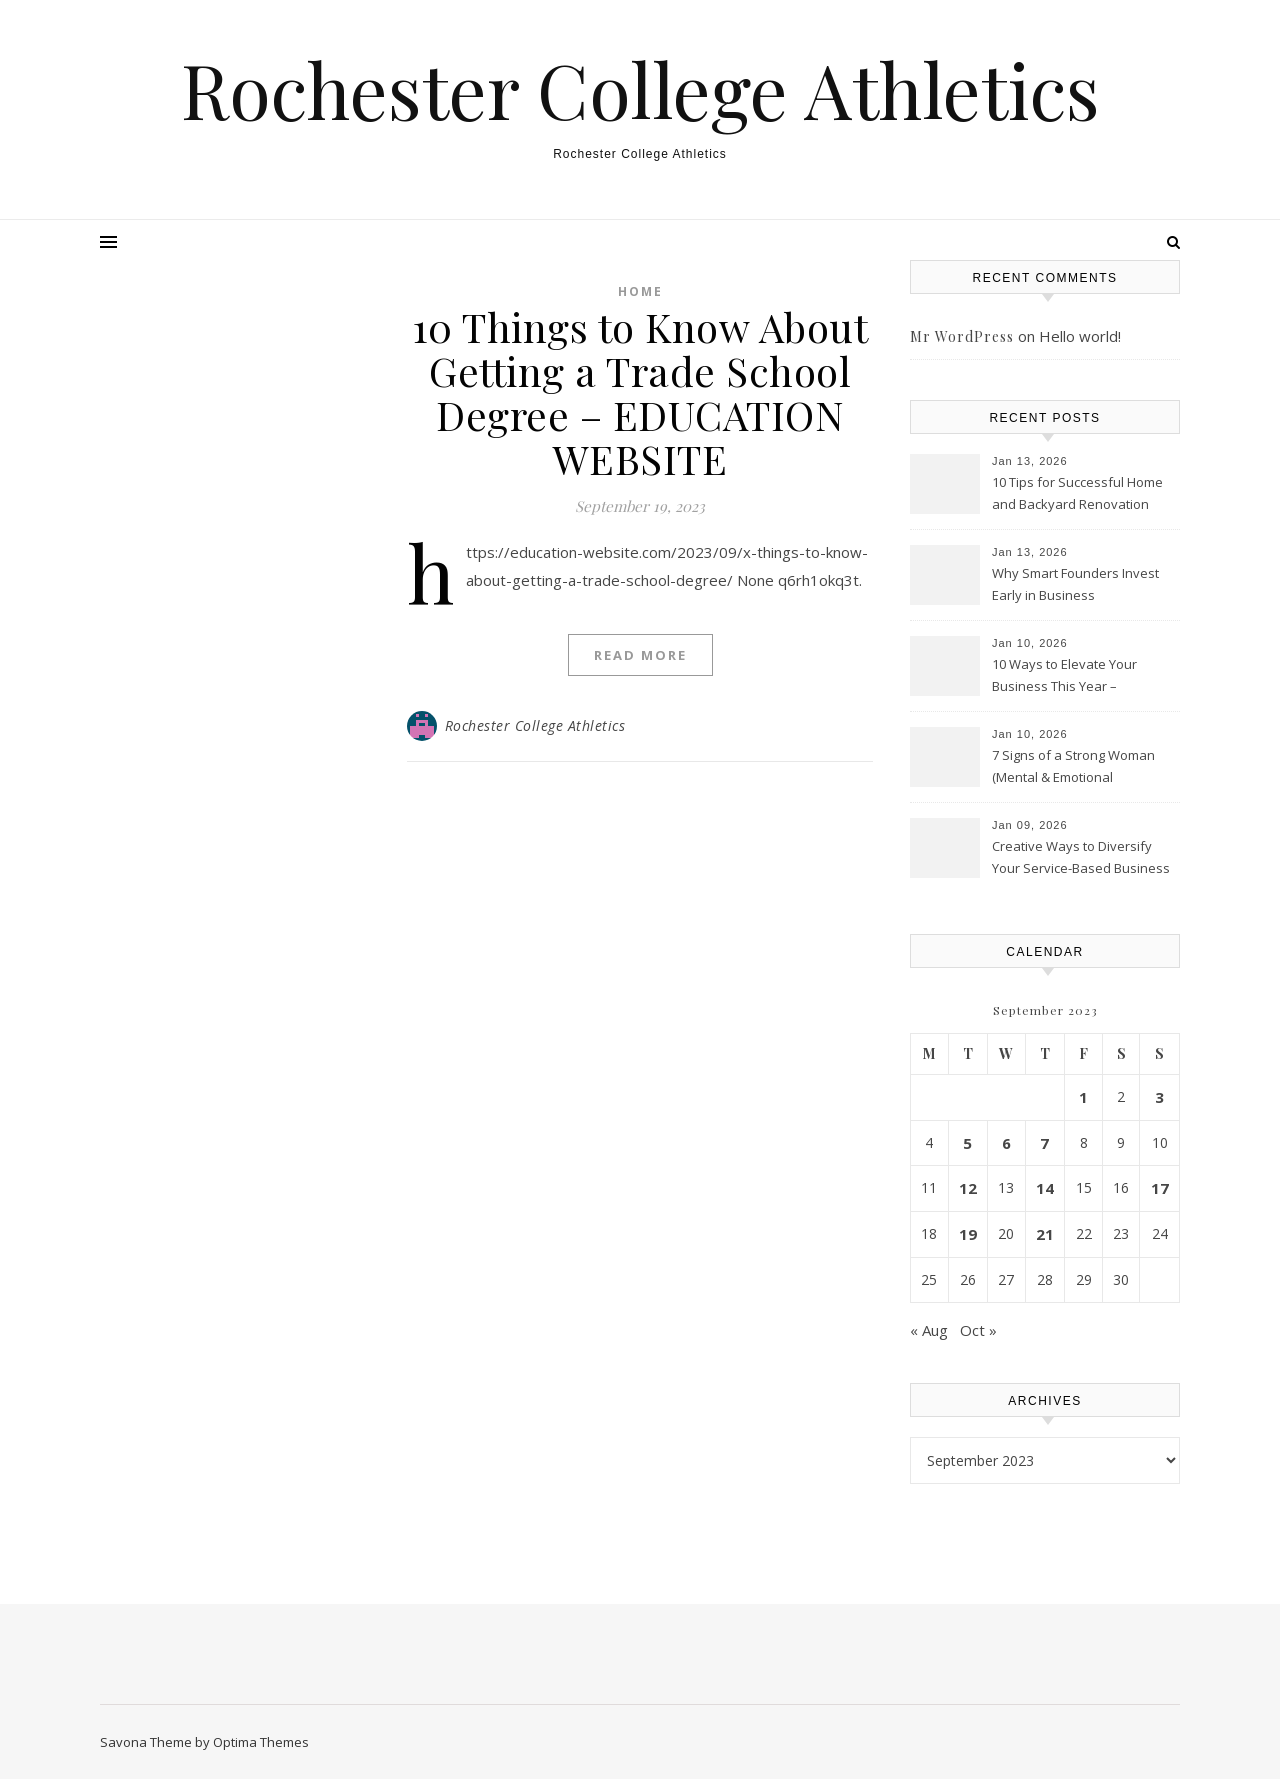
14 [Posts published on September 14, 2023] (1045, 1188)
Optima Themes (261, 1742)
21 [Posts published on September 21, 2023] (1045, 1234)
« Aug (929, 1330)
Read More (640, 655)
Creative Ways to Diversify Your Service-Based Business (1081, 857)
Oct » (978, 1330)
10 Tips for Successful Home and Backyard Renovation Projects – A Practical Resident (1082, 495)
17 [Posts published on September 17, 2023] (1160, 1188)
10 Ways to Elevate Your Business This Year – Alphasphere (1064, 677)
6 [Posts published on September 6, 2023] (1006, 1143)
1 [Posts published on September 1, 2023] (1083, 1097)
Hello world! (1080, 336)
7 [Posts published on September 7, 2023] (1044, 1143)
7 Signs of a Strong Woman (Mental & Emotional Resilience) (1073, 768)
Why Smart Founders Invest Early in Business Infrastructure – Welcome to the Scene (1076, 586)
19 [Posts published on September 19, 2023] (968, 1234)
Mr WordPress (962, 336)
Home (640, 291)
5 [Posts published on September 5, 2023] (967, 1143)
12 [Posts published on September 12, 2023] (968, 1188)
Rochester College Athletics (640, 89)
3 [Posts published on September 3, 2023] (1159, 1097)
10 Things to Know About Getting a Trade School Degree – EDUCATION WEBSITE (640, 392)
